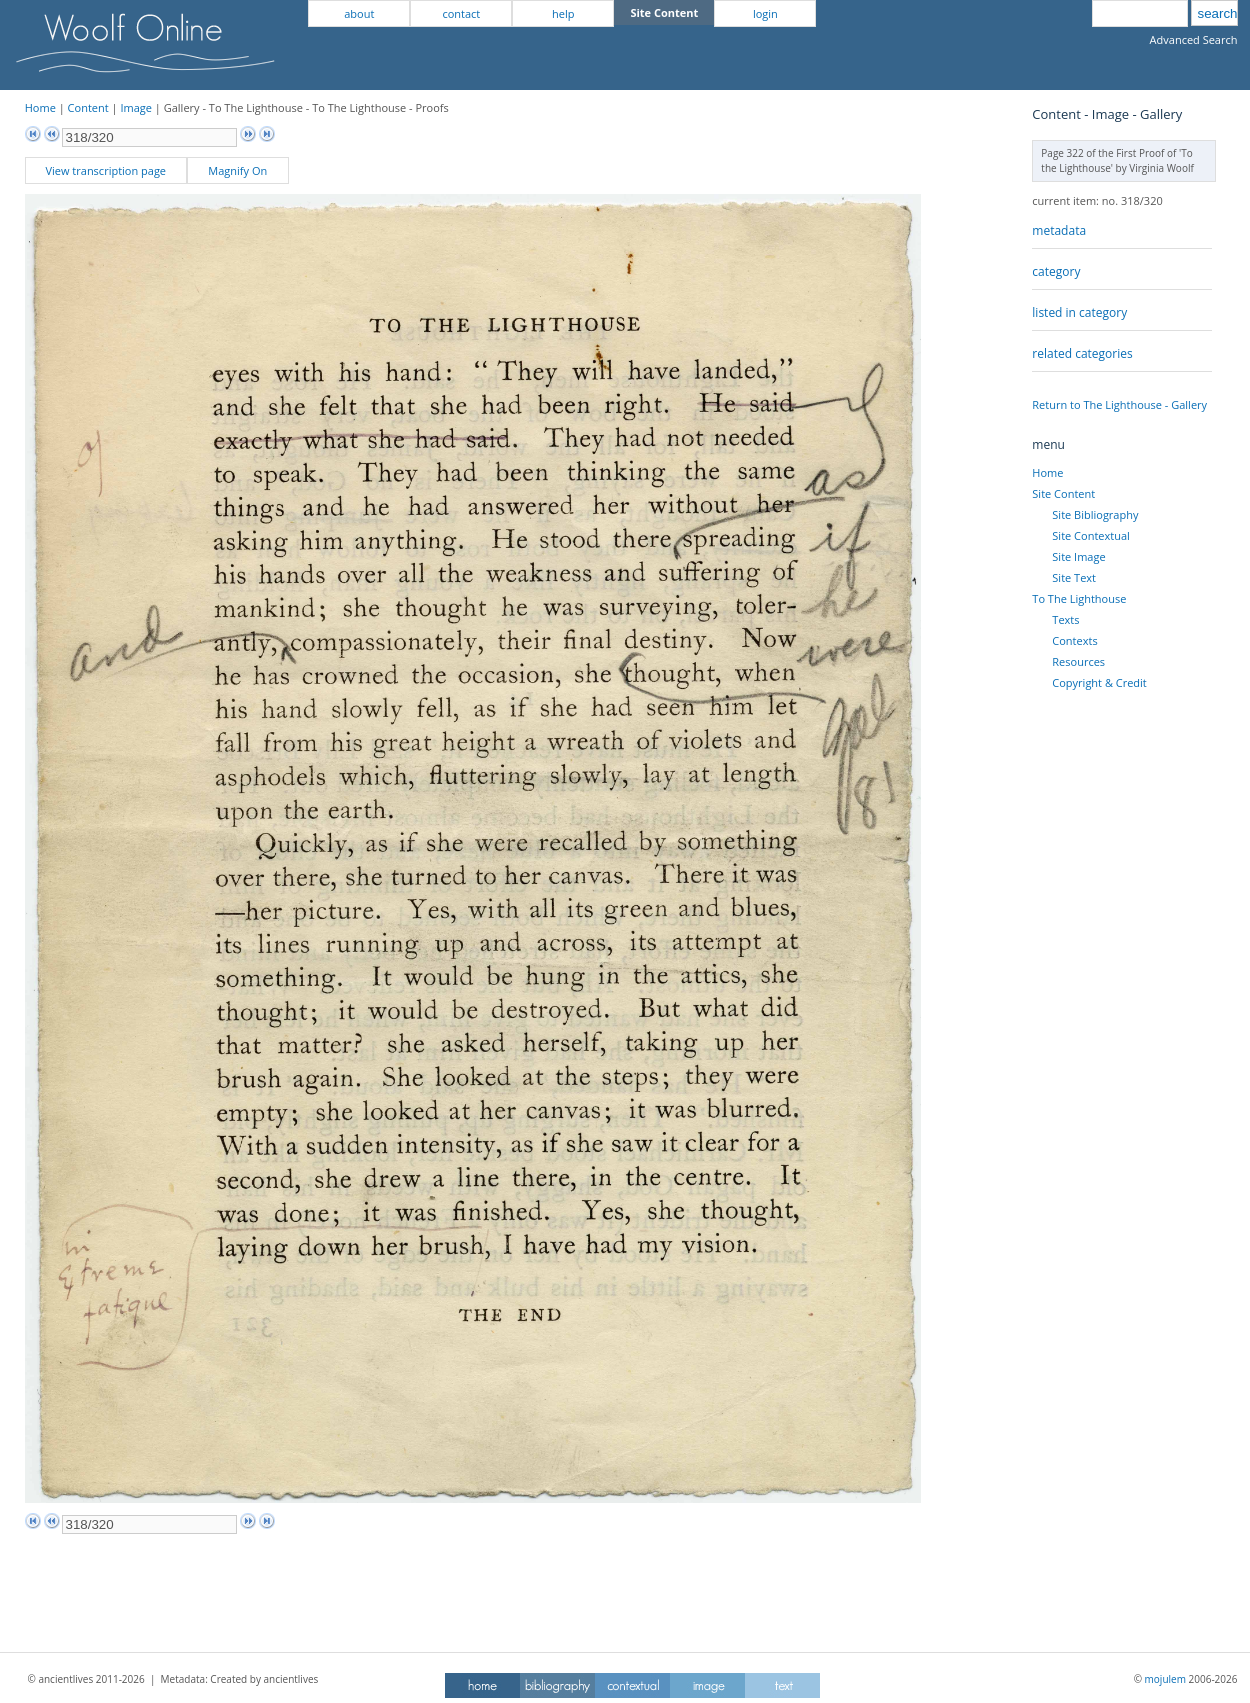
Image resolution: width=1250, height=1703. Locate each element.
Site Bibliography (1095, 514)
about (359, 13)
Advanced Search (1194, 39)
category (1056, 271)
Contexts (1074, 640)
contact (461, 13)
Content (88, 107)
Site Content (1063, 493)
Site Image (1078, 556)
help (563, 13)
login (765, 13)
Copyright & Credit (1099, 682)
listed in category (1079, 312)
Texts (1065, 619)
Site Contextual (1090, 535)
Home (40, 107)
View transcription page (105, 170)
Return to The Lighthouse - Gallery (1119, 404)
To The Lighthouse (1079, 598)
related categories (1082, 353)
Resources (1078, 661)
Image (136, 107)
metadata (1059, 230)
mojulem (1165, 1679)
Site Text (1074, 577)
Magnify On (237, 170)
